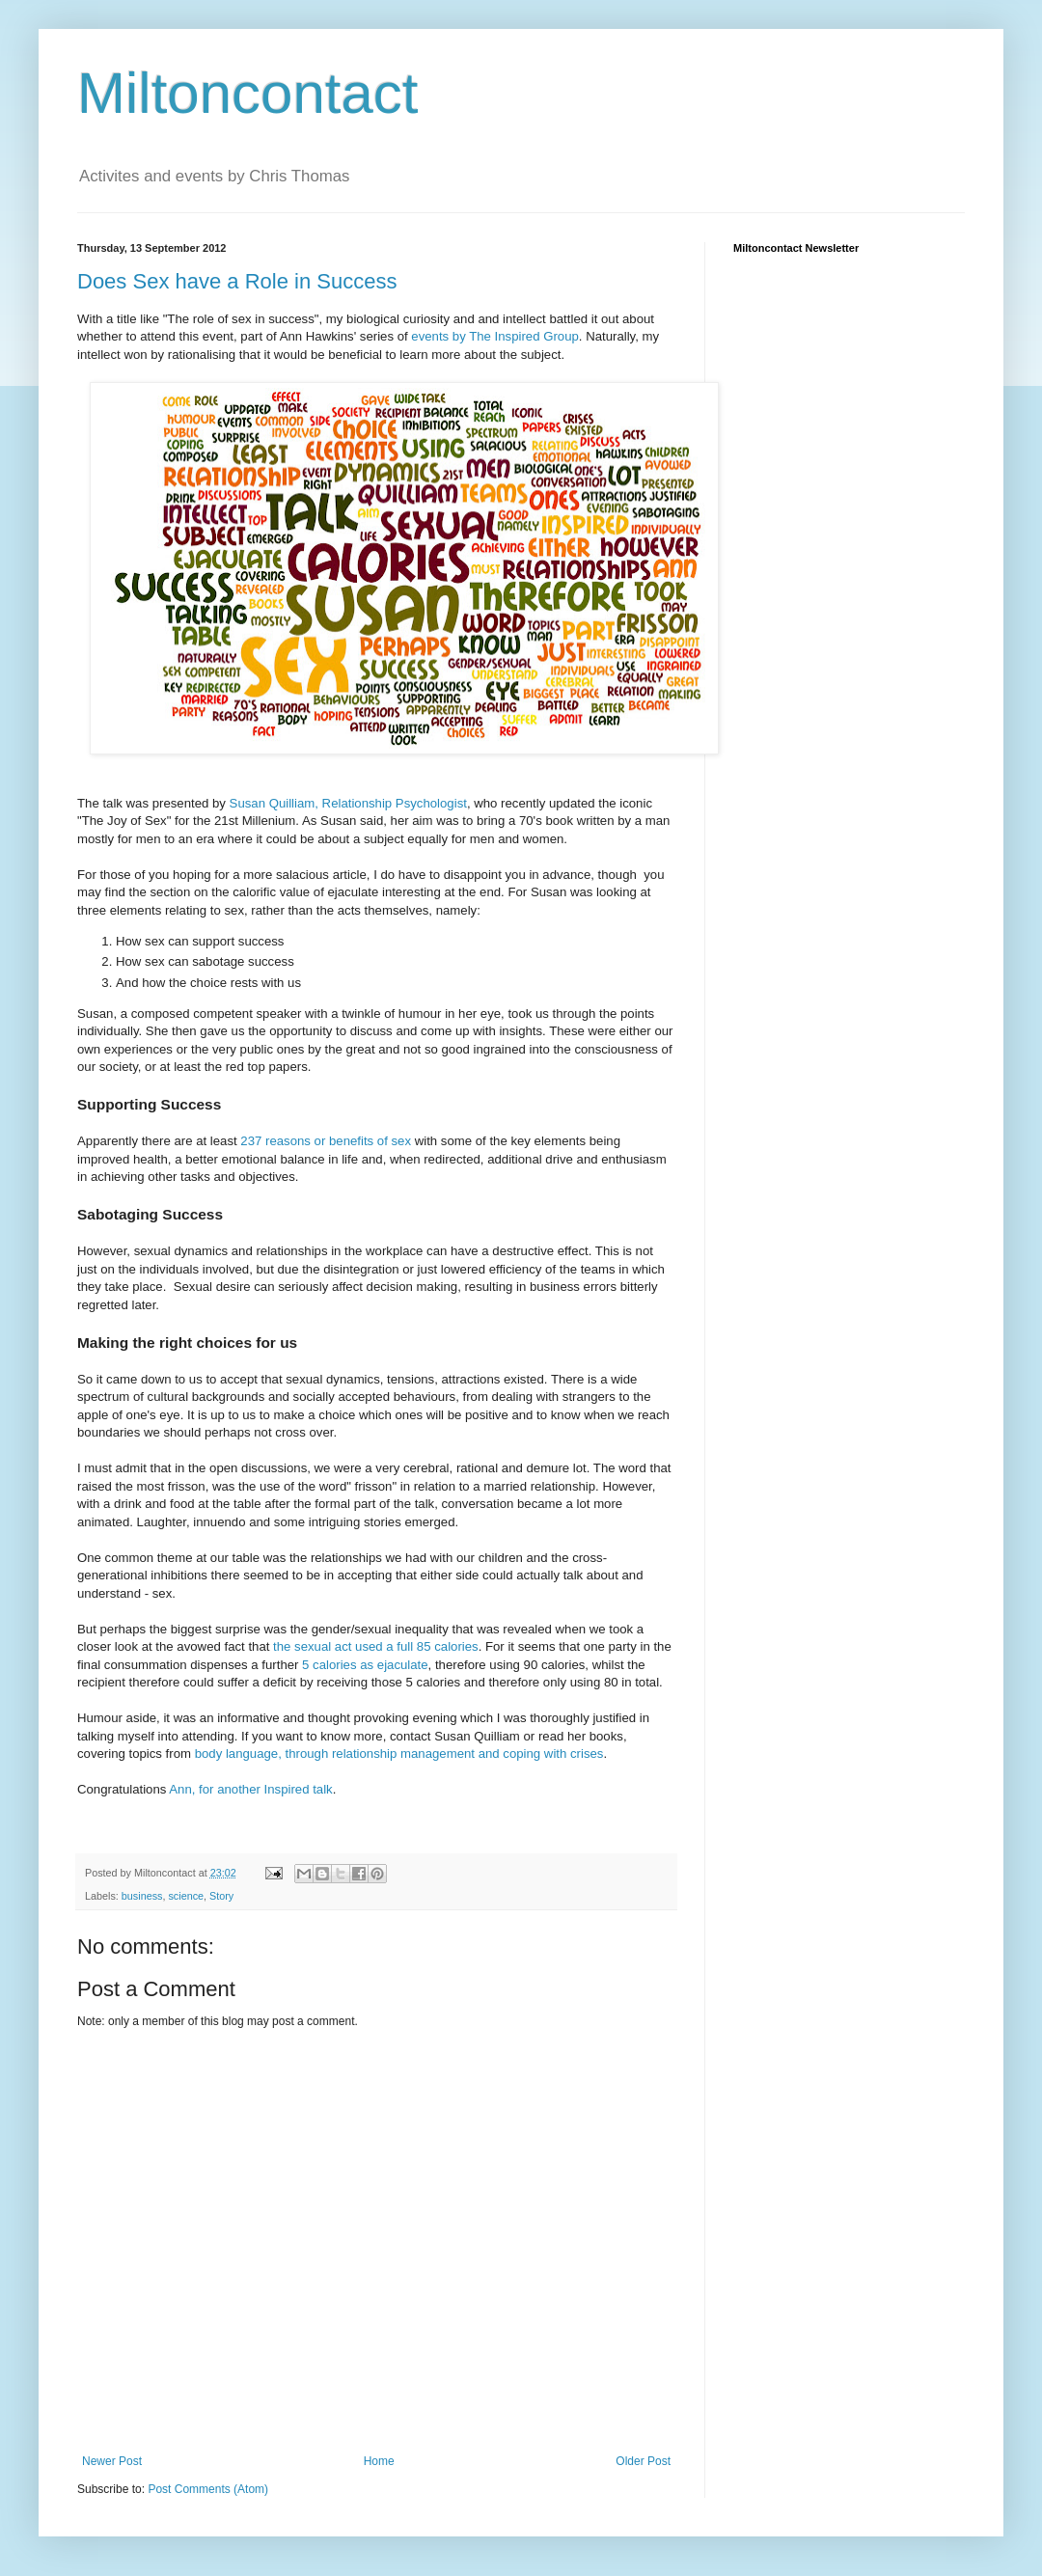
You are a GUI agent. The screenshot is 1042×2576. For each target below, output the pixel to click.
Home (379, 2461)
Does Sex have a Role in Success (237, 281)
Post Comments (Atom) (208, 2489)
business (142, 1896)
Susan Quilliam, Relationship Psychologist (348, 803)
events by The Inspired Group (493, 336)
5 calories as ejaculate (364, 1665)
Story (221, 1896)
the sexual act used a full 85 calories (373, 1646)
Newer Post (112, 2461)
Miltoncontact (248, 93)
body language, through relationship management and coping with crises (399, 1753)
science (186, 1896)
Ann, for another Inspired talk (250, 1789)
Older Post (643, 2461)
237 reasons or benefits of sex (325, 1141)
